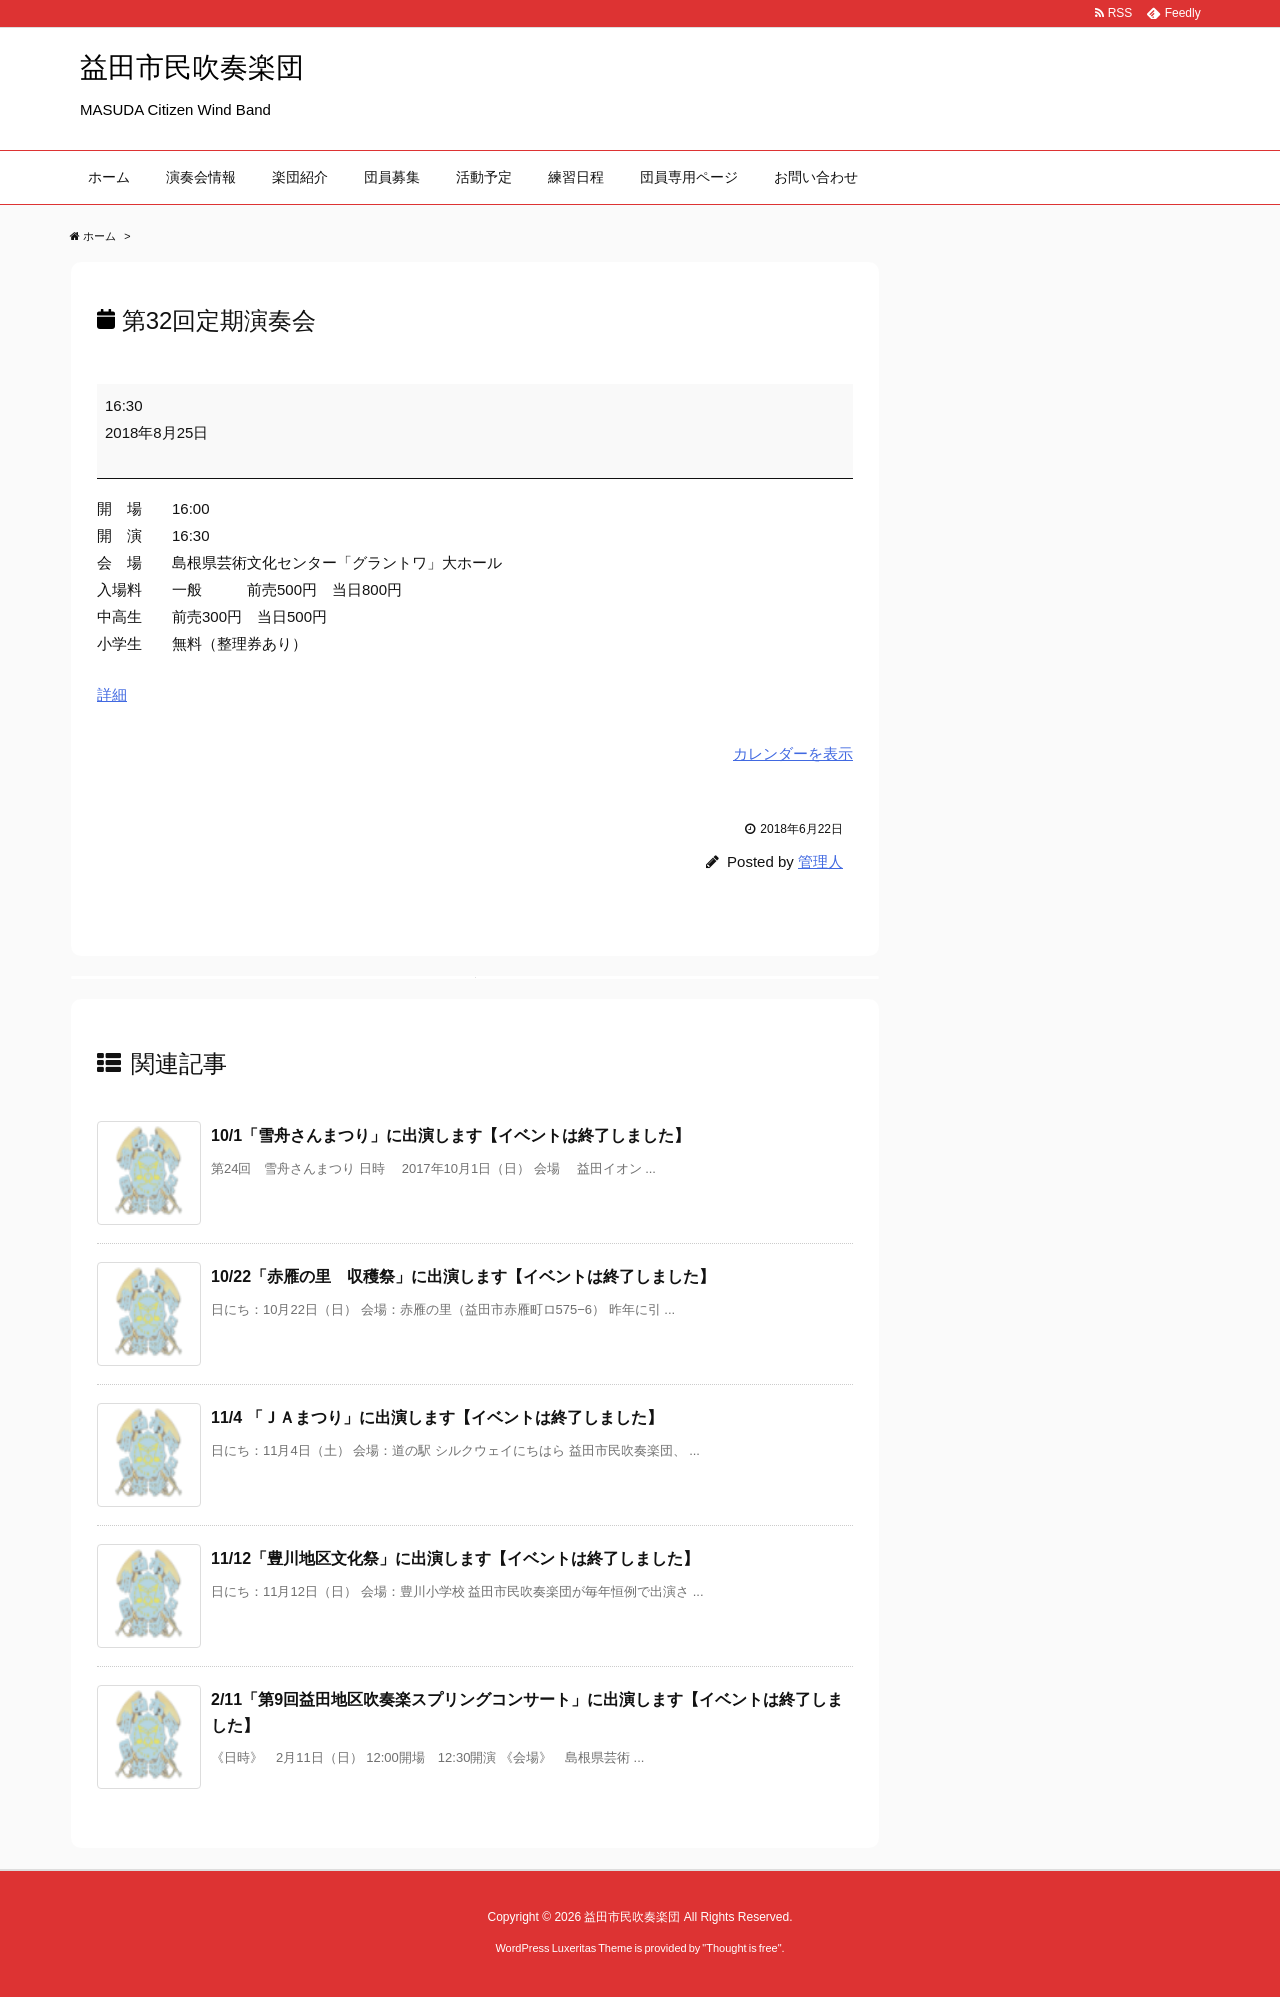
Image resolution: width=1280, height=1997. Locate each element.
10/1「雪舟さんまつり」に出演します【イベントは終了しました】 (450, 1135)
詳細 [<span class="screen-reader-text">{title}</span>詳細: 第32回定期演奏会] (112, 694)
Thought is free (741, 1948)
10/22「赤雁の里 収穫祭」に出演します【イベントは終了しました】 (463, 1276)
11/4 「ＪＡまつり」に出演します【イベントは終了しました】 (437, 1417)
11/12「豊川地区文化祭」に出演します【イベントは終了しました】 (455, 1558)
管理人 (820, 861)
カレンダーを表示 (793, 753)
